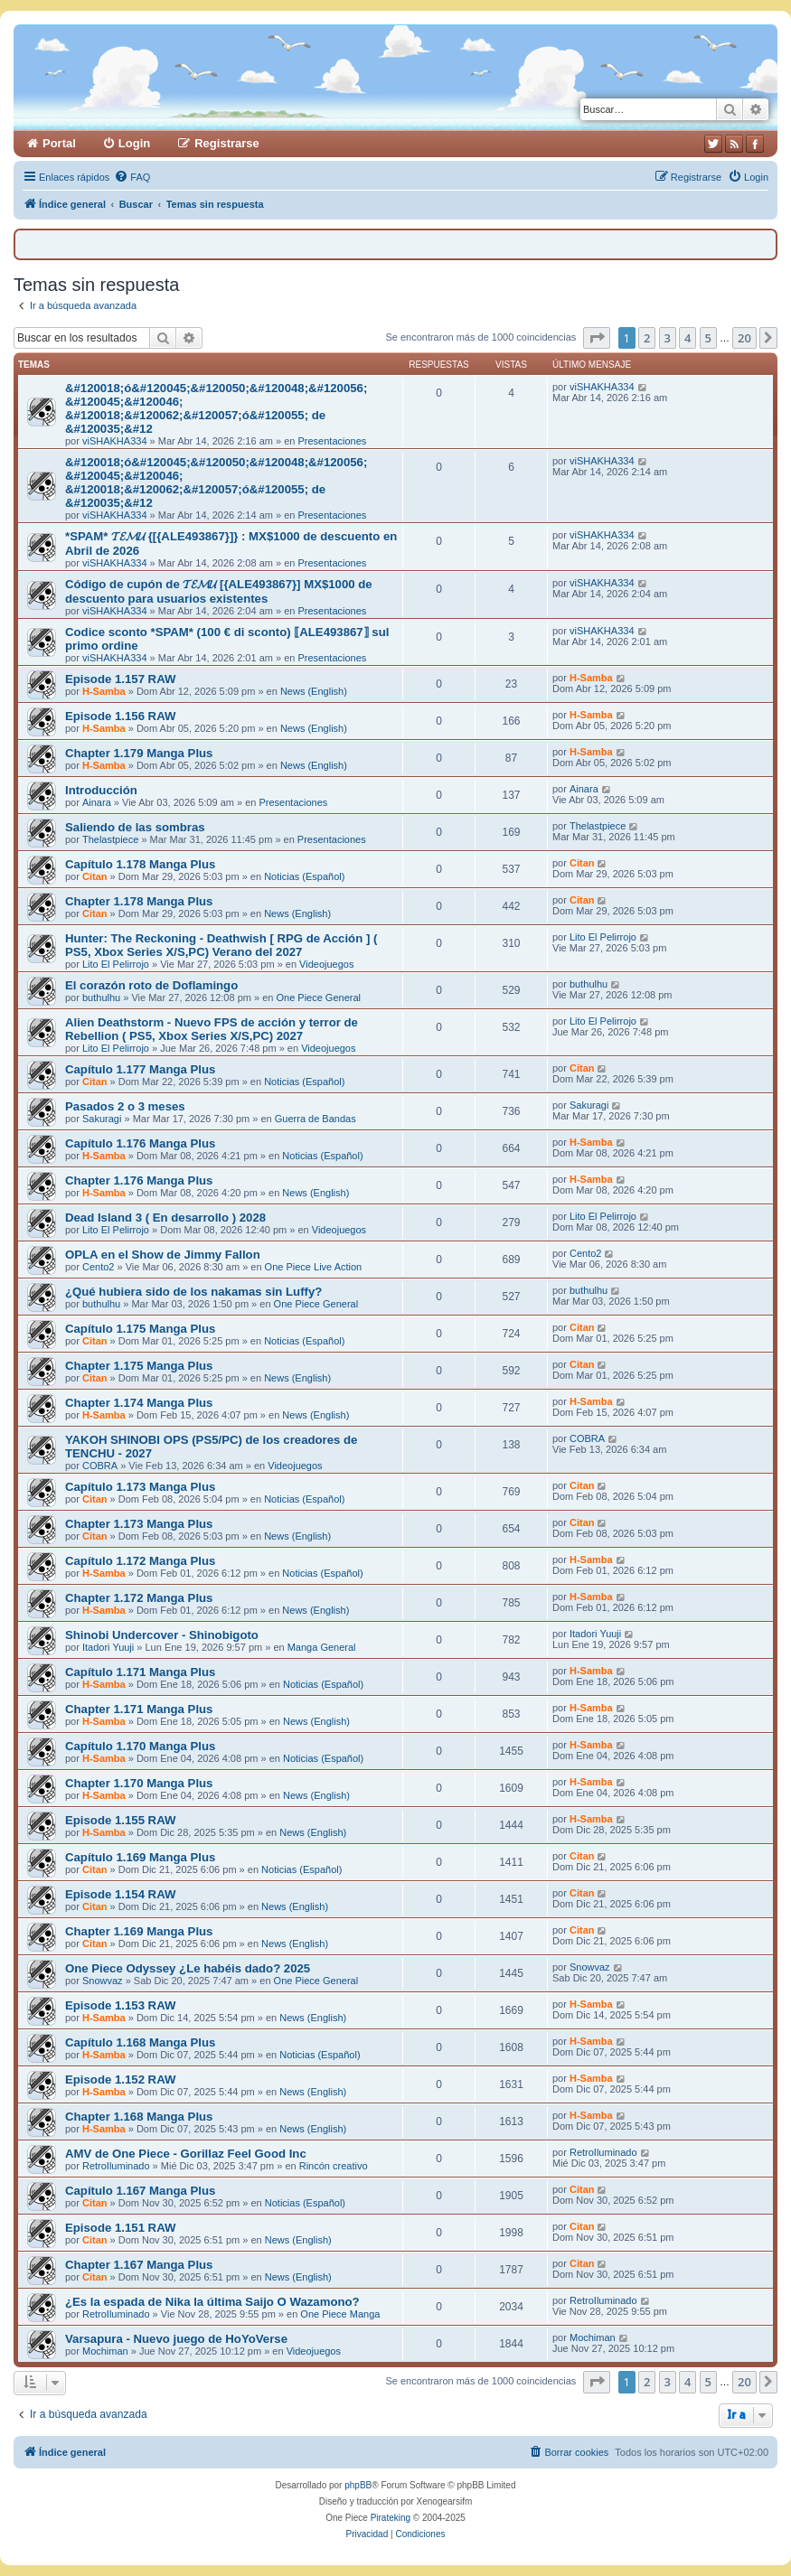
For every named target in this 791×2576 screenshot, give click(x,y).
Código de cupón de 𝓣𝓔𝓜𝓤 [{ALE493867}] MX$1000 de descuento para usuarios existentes (218, 591)
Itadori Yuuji (108, 1647)
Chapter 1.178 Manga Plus (138, 901)
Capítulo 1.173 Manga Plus (140, 1487)
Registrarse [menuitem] (226, 143)
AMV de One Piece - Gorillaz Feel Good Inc (185, 2153)
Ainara (96, 802)
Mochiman (105, 2351)
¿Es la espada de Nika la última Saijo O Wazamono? (212, 2302)
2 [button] (647, 338)
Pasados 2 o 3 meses (125, 1106)
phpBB (358, 2485)
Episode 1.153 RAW (120, 2005)
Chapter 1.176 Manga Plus (138, 1180)
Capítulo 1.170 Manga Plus (140, 1746)
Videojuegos (326, 964)
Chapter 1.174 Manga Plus (138, 1403)
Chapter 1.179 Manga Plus (138, 753)
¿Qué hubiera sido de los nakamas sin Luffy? (193, 1291)
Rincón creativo (333, 2165)
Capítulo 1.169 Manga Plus (140, 1857)
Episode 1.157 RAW (120, 679)
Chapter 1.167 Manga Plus (138, 2265)
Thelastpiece (110, 839)
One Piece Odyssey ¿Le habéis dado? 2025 (187, 1968)
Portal (59, 143)
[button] (596, 338)
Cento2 (98, 1266)
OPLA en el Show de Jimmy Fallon (162, 1254)
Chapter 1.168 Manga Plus (138, 2116)
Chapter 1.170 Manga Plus (138, 1783)
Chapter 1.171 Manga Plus (138, 1709)
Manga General (321, 1647)
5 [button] (708, 338)
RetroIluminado (116, 2165)
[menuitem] (132, 177)
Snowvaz (102, 1980)
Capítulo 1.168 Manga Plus (140, 2042)
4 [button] (687, 338)
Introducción (101, 790)
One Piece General (318, 997)
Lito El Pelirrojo (115, 964)
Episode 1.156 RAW (120, 716)
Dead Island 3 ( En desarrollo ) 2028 (165, 1217)
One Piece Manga (340, 2314)
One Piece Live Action (314, 1266)
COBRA (100, 1465)
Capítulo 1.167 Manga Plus (140, 2190)
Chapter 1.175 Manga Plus (138, 1365)
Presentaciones (331, 441)
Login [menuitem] (134, 143)
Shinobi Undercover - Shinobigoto (162, 1635)
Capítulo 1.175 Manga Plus (140, 1328)
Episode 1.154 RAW (120, 1894)
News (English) (313, 691)
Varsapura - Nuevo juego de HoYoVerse (176, 2339)
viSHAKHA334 (114, 441)
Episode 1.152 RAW (120, 2079)
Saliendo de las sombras (135, 827)
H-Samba (104, 691)
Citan (95, 876)
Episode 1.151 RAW (120, 2227)
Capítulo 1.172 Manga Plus (140, 1561)
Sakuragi (101, 1118)
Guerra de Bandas (315, 1118)
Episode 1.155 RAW (120, 1820)
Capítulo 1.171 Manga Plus (140, 1672)
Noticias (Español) (304, 876)
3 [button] (667, 338)
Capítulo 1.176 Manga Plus (140, 1143)
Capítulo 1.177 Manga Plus (140, 1069)
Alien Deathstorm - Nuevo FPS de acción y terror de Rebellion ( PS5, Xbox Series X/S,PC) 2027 (211, 1029)
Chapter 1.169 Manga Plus (138, 1931)
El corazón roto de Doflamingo (151, 985)
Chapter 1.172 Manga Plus (138, 1598)
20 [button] (744, 338)
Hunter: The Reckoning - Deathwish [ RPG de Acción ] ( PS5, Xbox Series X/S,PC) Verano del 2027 (221, 945)
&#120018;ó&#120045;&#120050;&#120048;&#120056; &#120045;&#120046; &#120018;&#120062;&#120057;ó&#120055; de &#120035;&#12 (216, 408)
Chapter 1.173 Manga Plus (138, 1524)
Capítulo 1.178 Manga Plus (140, 864)
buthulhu (101, 997)
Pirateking (390, 2518)
